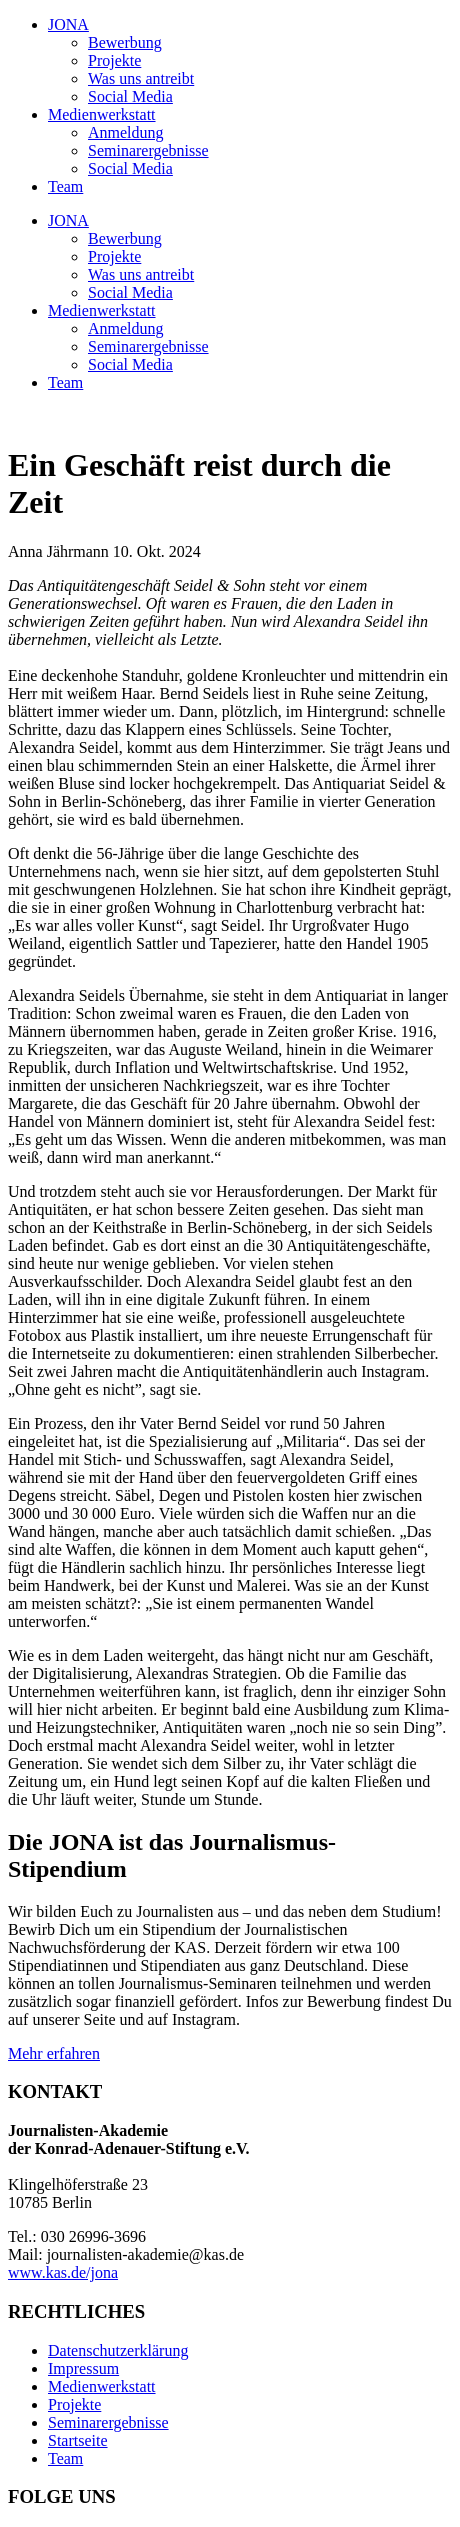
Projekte (114, 60)
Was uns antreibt (141, 78)
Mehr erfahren (54, 2053)
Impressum (83, 2368)
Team (65, 186)
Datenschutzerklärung (118, 2350)
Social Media (130, 96)
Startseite (78, 2440)
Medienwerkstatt (102, 114)
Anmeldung (126, 132)
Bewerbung (125, 42)
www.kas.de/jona (63, 2272)
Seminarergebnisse (148, 150)
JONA (68, 24)
